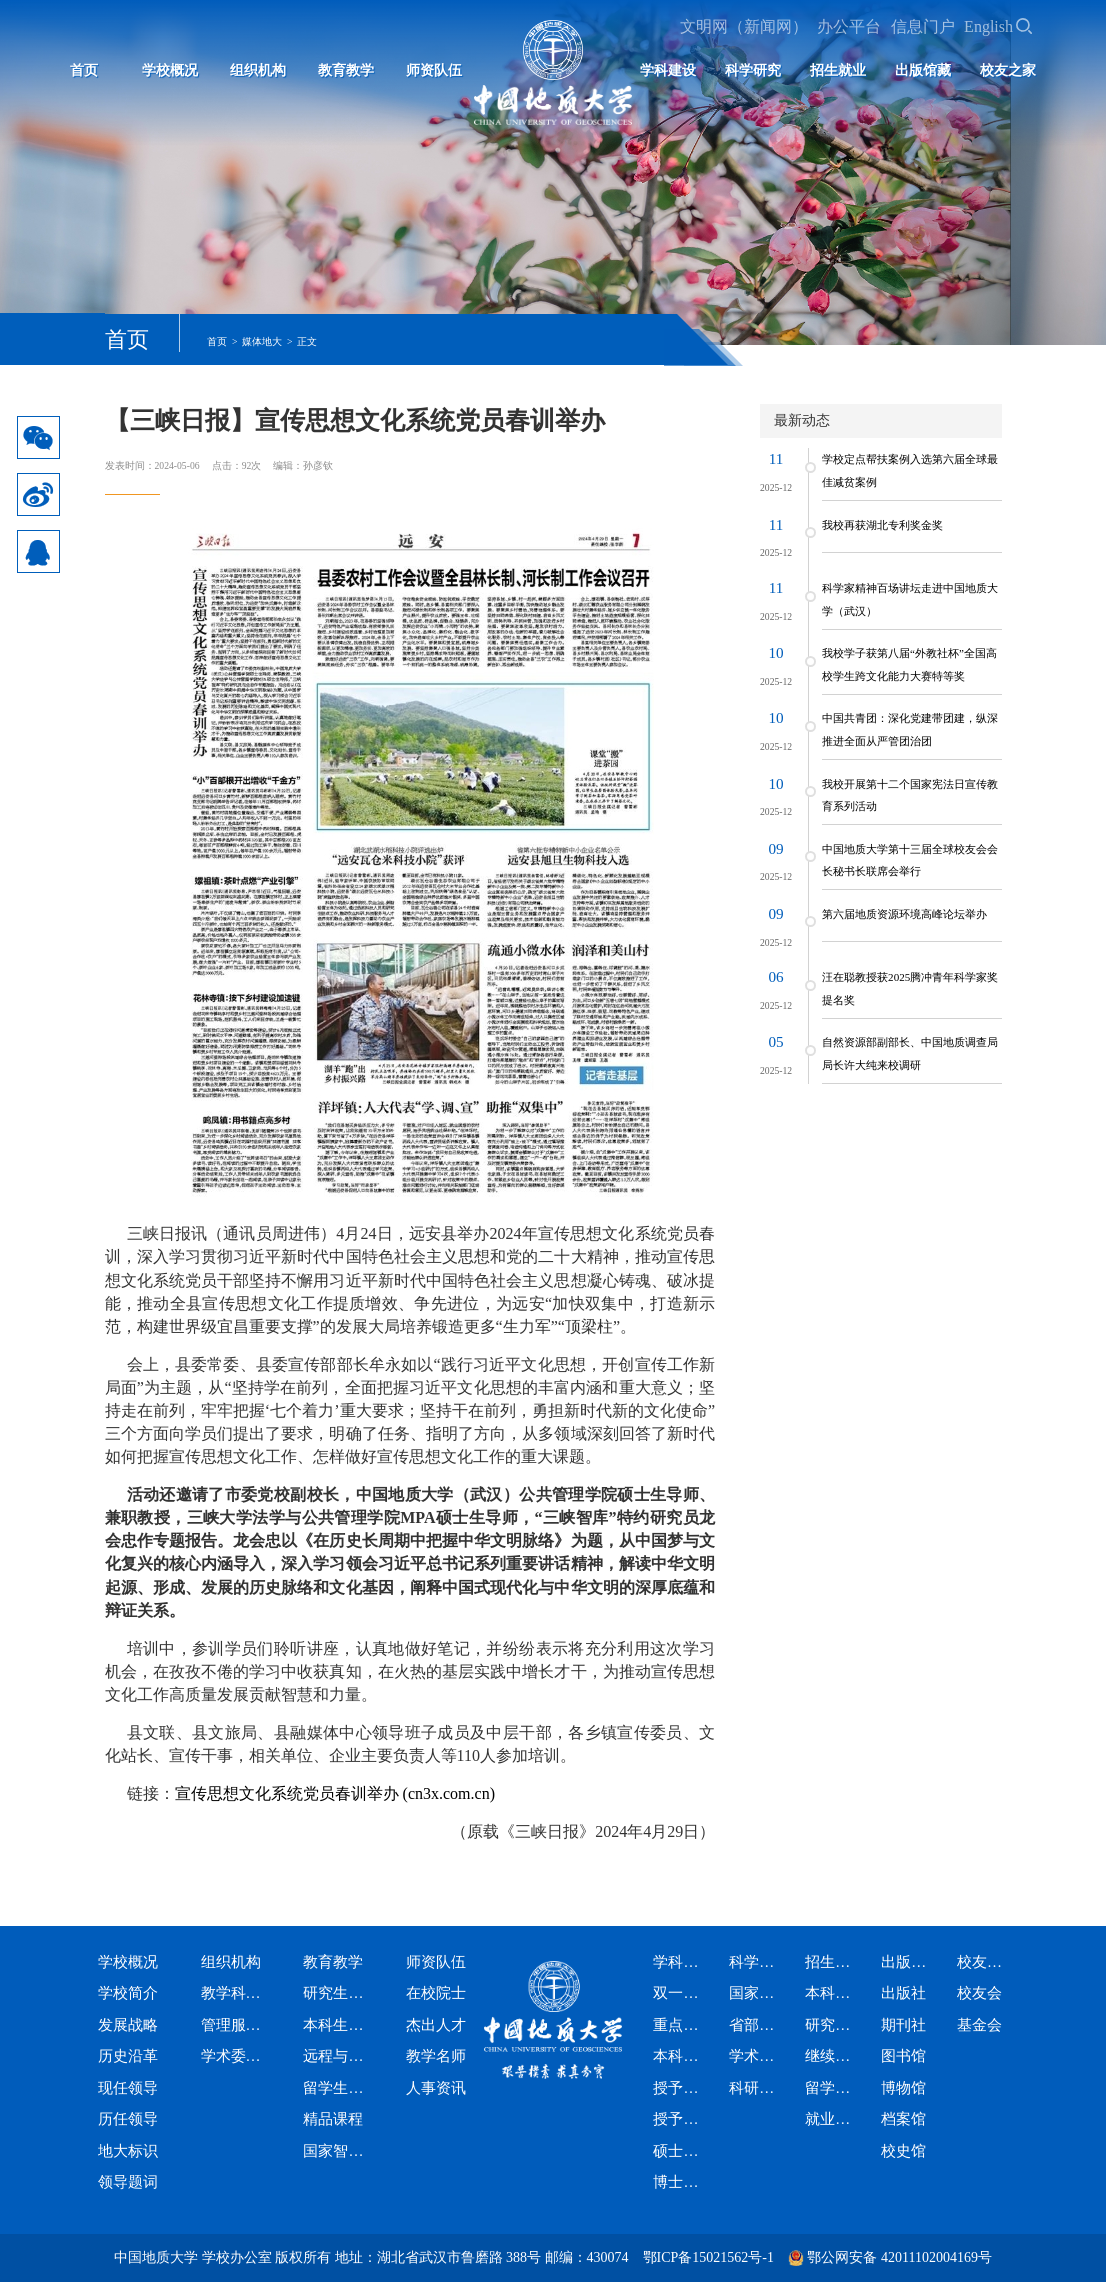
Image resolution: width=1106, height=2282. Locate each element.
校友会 (979, 1993)
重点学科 (677, 2025)
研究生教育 (334, 1993)
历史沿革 (128, 2056)
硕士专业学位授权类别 (677, 2151)
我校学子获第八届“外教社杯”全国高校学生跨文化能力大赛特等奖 (909, 664)
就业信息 (829, 2119)
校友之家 (1008, 70)
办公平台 (849, 26)
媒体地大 (262, 341)
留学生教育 (334, 2088)
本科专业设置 (677, 2056)
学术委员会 (232, 2056)
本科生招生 (829, 1993)
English (988, 26)
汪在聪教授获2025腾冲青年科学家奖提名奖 (910, 988)
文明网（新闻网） (744, 26)
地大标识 (128, 2151)
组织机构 (258, 70)
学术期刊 (753, 2056)
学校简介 (128, 1993)
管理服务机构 (232, 2025)
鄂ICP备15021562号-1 (708, 2257)
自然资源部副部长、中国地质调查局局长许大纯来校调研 (910, 1053)
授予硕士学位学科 (677, 2088)
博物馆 (903, 2088)
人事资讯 (436, 2088)
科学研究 (753, 70)
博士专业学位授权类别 (677, 2182)
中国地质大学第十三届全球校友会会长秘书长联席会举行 (910, 860)
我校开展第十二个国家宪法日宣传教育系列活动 (910, 795)
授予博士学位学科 (677, 2119)
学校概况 (170, 70)
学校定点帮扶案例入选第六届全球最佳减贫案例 (910, 470)
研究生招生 (829, 2025)
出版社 (903, 1993)
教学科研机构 (232, 1993)
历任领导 (128, 2119)
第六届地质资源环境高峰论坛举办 (904, 914)
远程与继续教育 (334, 2056)
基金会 (979, 2025)
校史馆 (903, 2151)
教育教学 (346, 70)
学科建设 (668, 70)
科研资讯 (753, 2088)
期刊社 (903, 2025)
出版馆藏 (923, 70)
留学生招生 (829, 2088)
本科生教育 (334, 2025)
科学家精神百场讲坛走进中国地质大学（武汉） (910, 599)
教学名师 (436, 2056)
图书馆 (903, 2056)
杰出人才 (436, 2025)
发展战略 (128, 2025)
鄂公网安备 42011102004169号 (899, 2257)
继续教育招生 (829, 2056)
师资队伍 (434, 70)
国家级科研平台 (753, 1993)
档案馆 (903, 2119)
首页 (84, 70)
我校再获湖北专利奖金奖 (882, 525)
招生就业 (838, 70)
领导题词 (128, 2182)
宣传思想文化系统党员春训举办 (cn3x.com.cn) (335, 1793)
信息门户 (923, 26)
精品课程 (333, 2119)
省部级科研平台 (753, 2025)
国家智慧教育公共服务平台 (334, 2151)
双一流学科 (677, 1993)
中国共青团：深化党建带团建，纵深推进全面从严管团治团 (910, 729)
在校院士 (436, 1993)
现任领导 (128, 2088)
